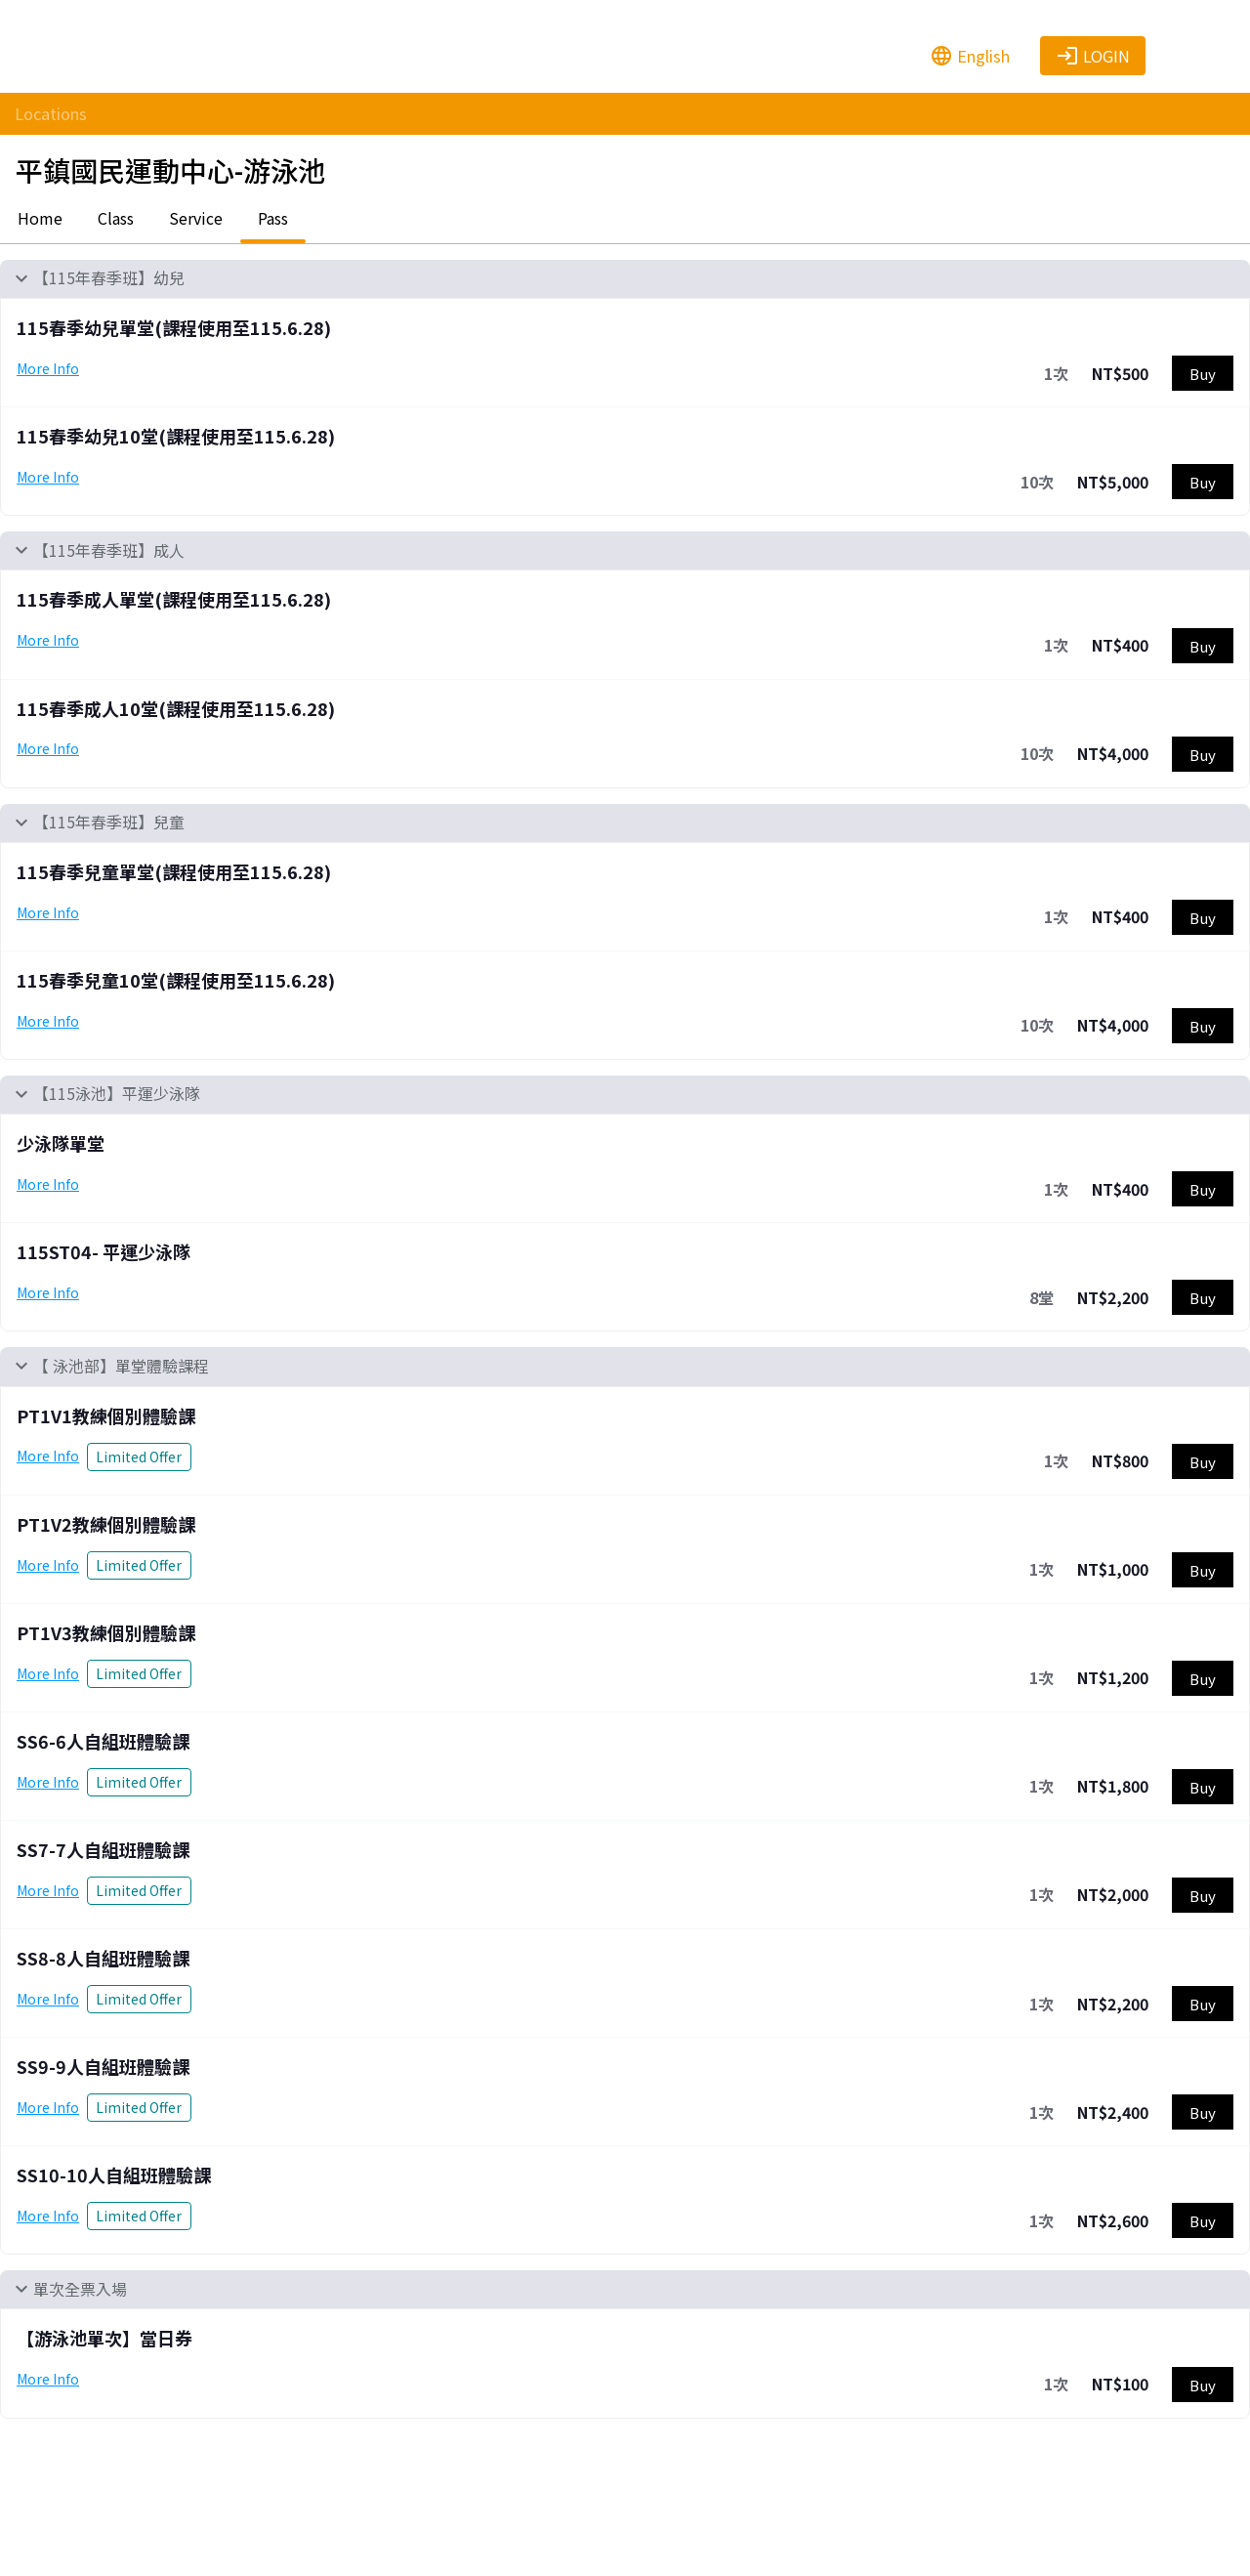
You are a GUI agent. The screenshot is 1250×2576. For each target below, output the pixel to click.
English (970, 55)
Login (1093, 55)
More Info (48, 368)
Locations (51, 113)
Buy (1202, 373)
